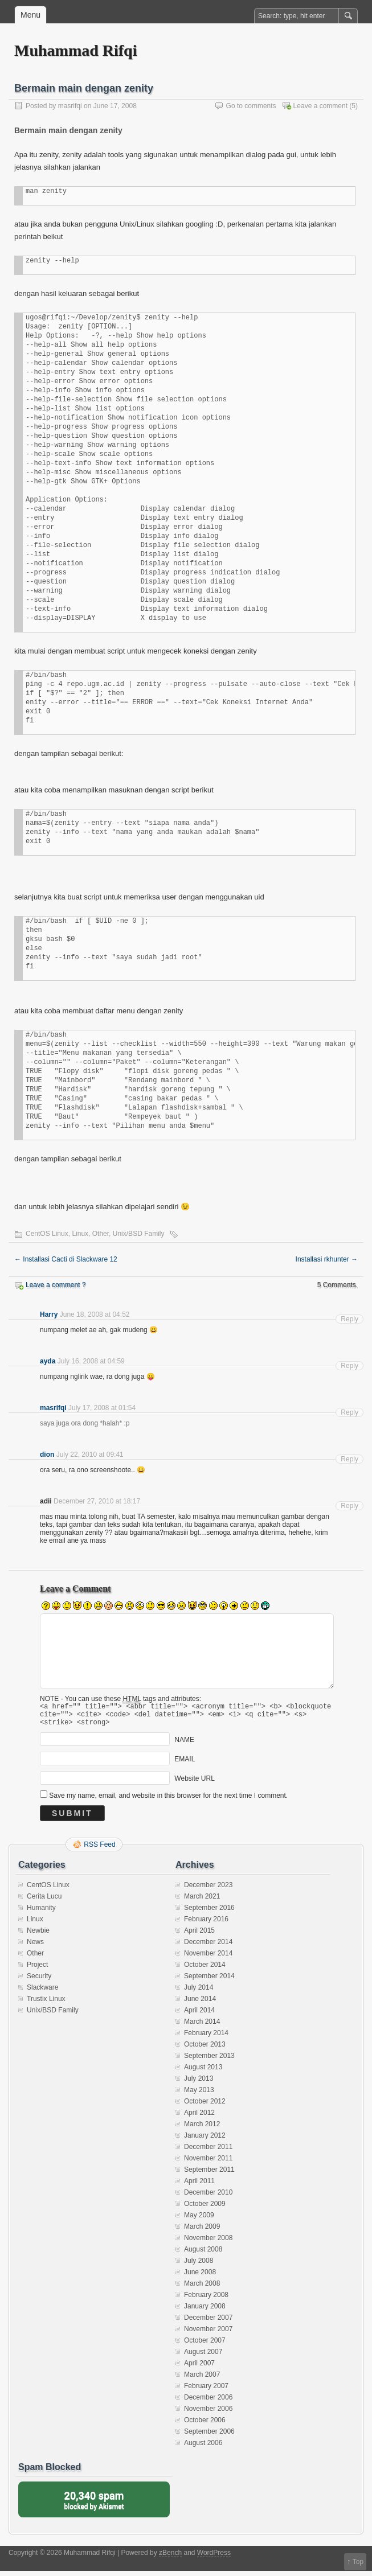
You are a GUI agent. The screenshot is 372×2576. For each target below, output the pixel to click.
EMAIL (184, 1764)
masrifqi (70, 106)
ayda (47, 1361)
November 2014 (208, 1958)
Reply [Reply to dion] (349, 1459)
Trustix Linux (46, 2004)
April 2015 (199, 1936)
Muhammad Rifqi (75, 50)
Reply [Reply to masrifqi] (349, 1412)
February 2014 (206, 2038)
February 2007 (206, 2391)
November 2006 (208, 2414)
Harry (49, 1314)
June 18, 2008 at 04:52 (95, 1314)
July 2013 (198, 2084)
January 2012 (205, 2140)
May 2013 (199, 2095)
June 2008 (200, 2277)
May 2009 (199, 2220)
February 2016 (206, 1924)
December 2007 (208, 2323)
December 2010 (208, 2197)
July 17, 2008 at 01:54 (102, 1408)
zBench (170, 2558)
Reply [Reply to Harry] (349, 1319)
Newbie (38, 1936)
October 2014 (205, 1970)
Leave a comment (320, 106)
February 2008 (206, 2300)
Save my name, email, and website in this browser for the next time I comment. (168, 1801)
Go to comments (251, 106)
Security (39, 1981)
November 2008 (208, 2243)
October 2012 (205, 2106)
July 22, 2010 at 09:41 (90, 1454)
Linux (80, 1234)
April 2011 (199, 2186)
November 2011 (208, 2163)
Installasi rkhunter (327, 1259)
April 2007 (199, 2368)
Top (358, 2562)
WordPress (214, 2558)
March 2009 (202, 2232)
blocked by (94, 2504)
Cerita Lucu (44, 1901)
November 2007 (208, 2334)
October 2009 (205, 2209)
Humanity (41, 1913)
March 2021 (202, 1901)
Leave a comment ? (55, 1285)
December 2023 (208, 1890)
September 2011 (209, 2175)
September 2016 (209, 1913)
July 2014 (198, 1992)
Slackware (42, 1992)
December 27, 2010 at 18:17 (97, 1501)
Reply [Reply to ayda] (349, 1366)
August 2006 (203, 2448)
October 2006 (205, 2425)
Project (37, 1970)
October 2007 (205, 2345)
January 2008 (205, 2311)
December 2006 (208, 2402)
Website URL (194, 1784)
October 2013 (205, 2049)
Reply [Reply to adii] (349, 1506)
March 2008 (202, 2288)
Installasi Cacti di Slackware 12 (65, 1259)
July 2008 (198, 2266)
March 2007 (202, 2380)
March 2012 (202, 2129)
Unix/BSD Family (139, 1234)
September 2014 (209, 1981)
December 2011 (208, 2152)
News (35, 1947)
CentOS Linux (47, 1234)
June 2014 (200, 2004)
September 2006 (209, 2437)
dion (47, 1454)
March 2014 (202, 2027)
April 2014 (199, 2015)
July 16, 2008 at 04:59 (91, 1361)
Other (100, 1234)
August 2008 (203, 2254)
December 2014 (208, 1947)
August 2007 (203, 2357)
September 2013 (209, 2061)
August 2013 (203, 2072)
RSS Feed (99, 1850)
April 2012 (199, 2118)
